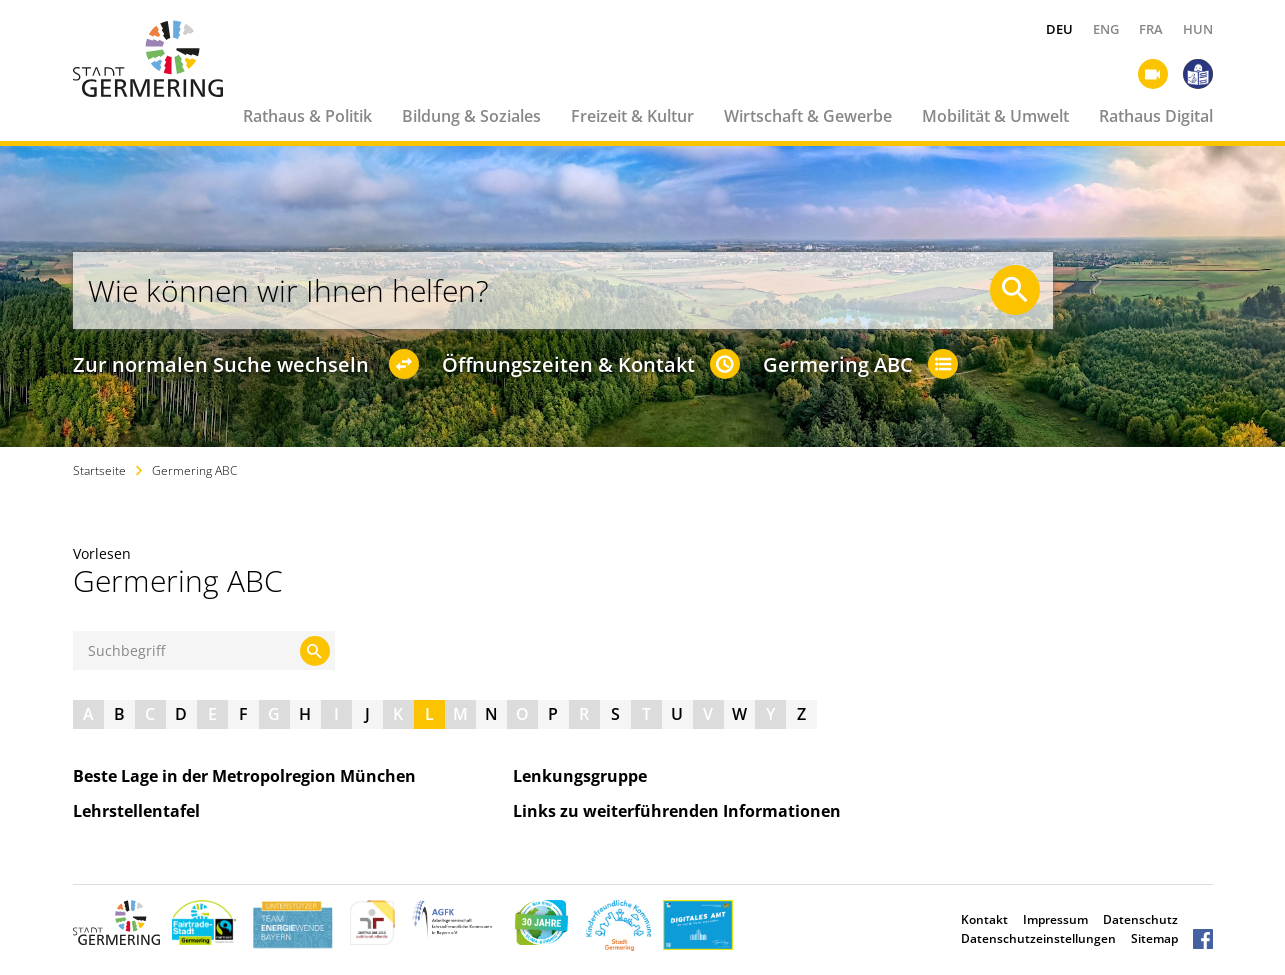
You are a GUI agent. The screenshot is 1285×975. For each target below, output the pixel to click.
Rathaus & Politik (307, 116)
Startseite (99, 470)
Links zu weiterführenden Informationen (685, 811)
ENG (1106, 29)
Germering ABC (194, 470)
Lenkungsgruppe (588, 776)
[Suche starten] (1015, 290)
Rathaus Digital (1156, 116)
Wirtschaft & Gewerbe (808, 116)
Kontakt (984, 919)
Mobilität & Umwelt (995, 116)
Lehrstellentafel (144, 811)
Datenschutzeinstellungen (1038, 938)
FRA (1151, 29)
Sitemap (1154, 938)
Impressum (1055, 919)
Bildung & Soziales (471, 116)
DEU (1059, 29)
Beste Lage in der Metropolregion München (252, 776)
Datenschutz (1140, 919)
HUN (1198, 29)
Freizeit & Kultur (632, 116)
